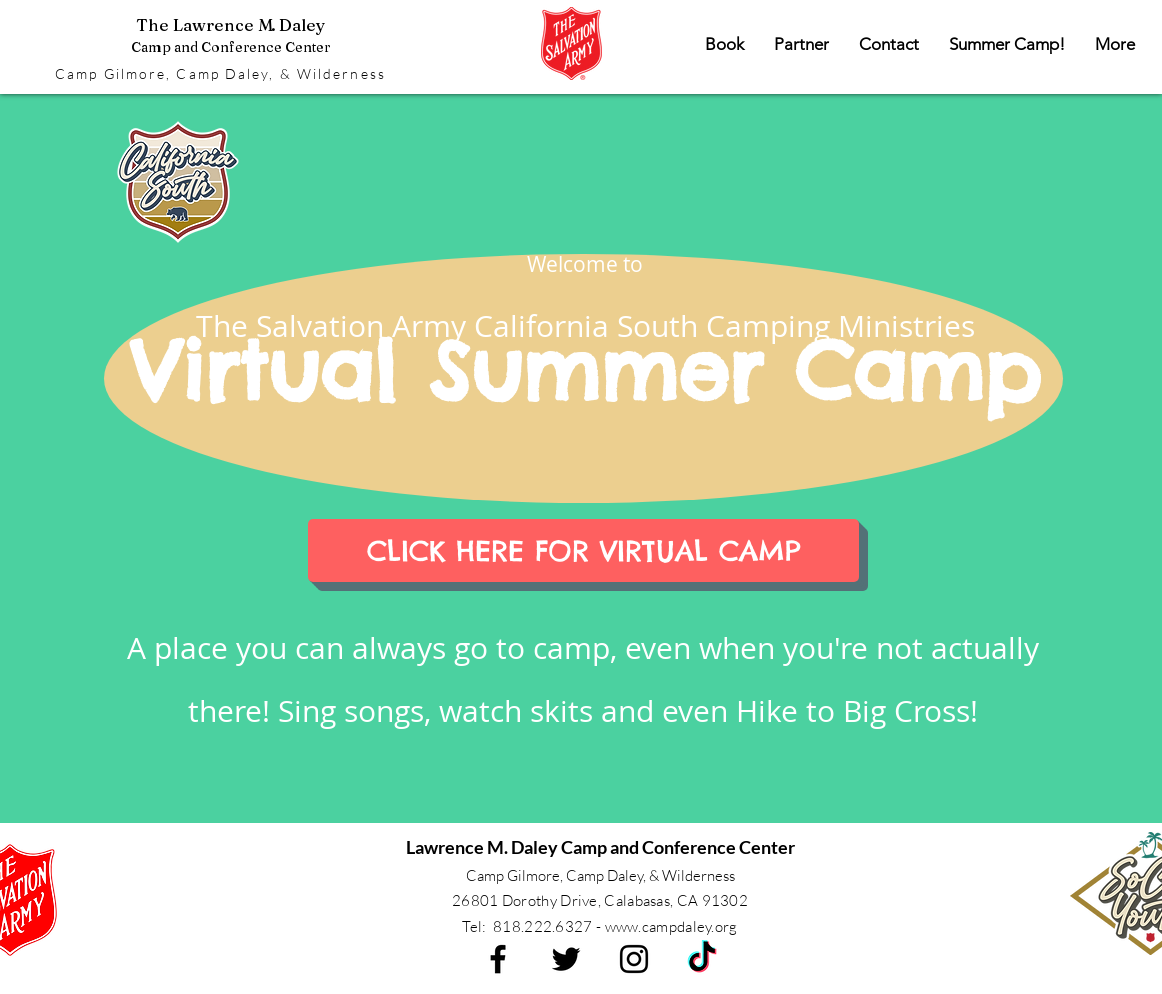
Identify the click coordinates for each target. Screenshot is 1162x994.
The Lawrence (230, 35)
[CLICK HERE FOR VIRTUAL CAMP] (583, 550)
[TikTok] (702, 959)
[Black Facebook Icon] (498, 959)
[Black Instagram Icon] (634, 959)
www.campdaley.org (671, 926)
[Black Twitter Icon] (566, 959)
